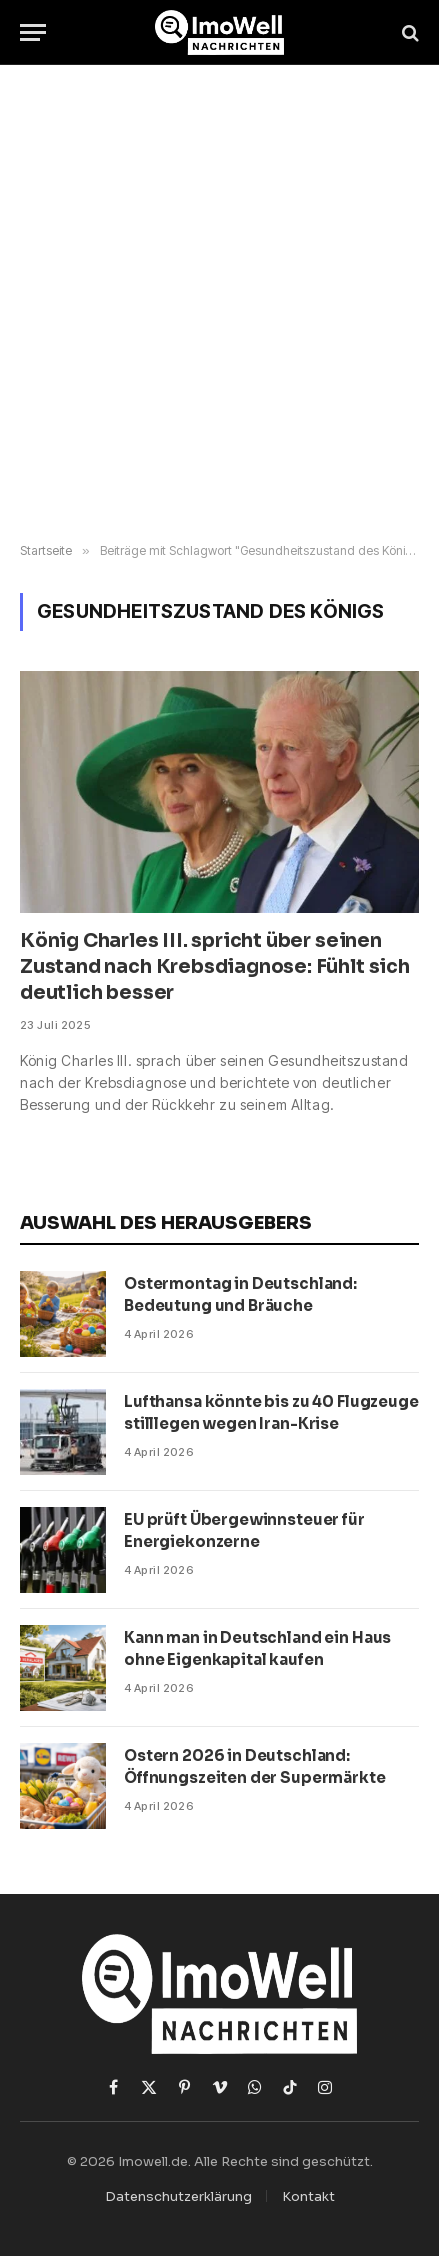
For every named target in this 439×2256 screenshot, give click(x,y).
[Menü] (33, 32)
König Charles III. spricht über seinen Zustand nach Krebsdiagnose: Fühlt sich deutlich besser (215, 967)
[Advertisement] (219, 304)
